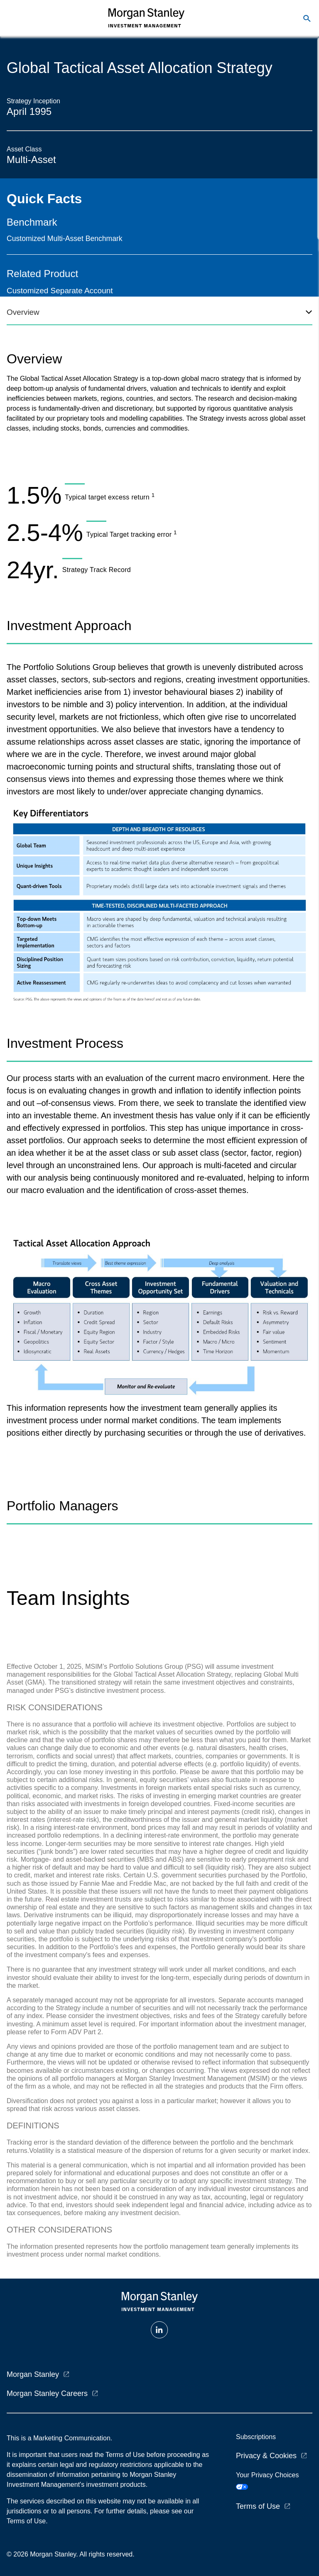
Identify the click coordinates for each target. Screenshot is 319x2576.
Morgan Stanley (33, 2374)
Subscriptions (256, 2436)
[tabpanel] (159, 458)
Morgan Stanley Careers (47, 2393)
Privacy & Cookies (266, 2456)
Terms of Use (258, 2506)
